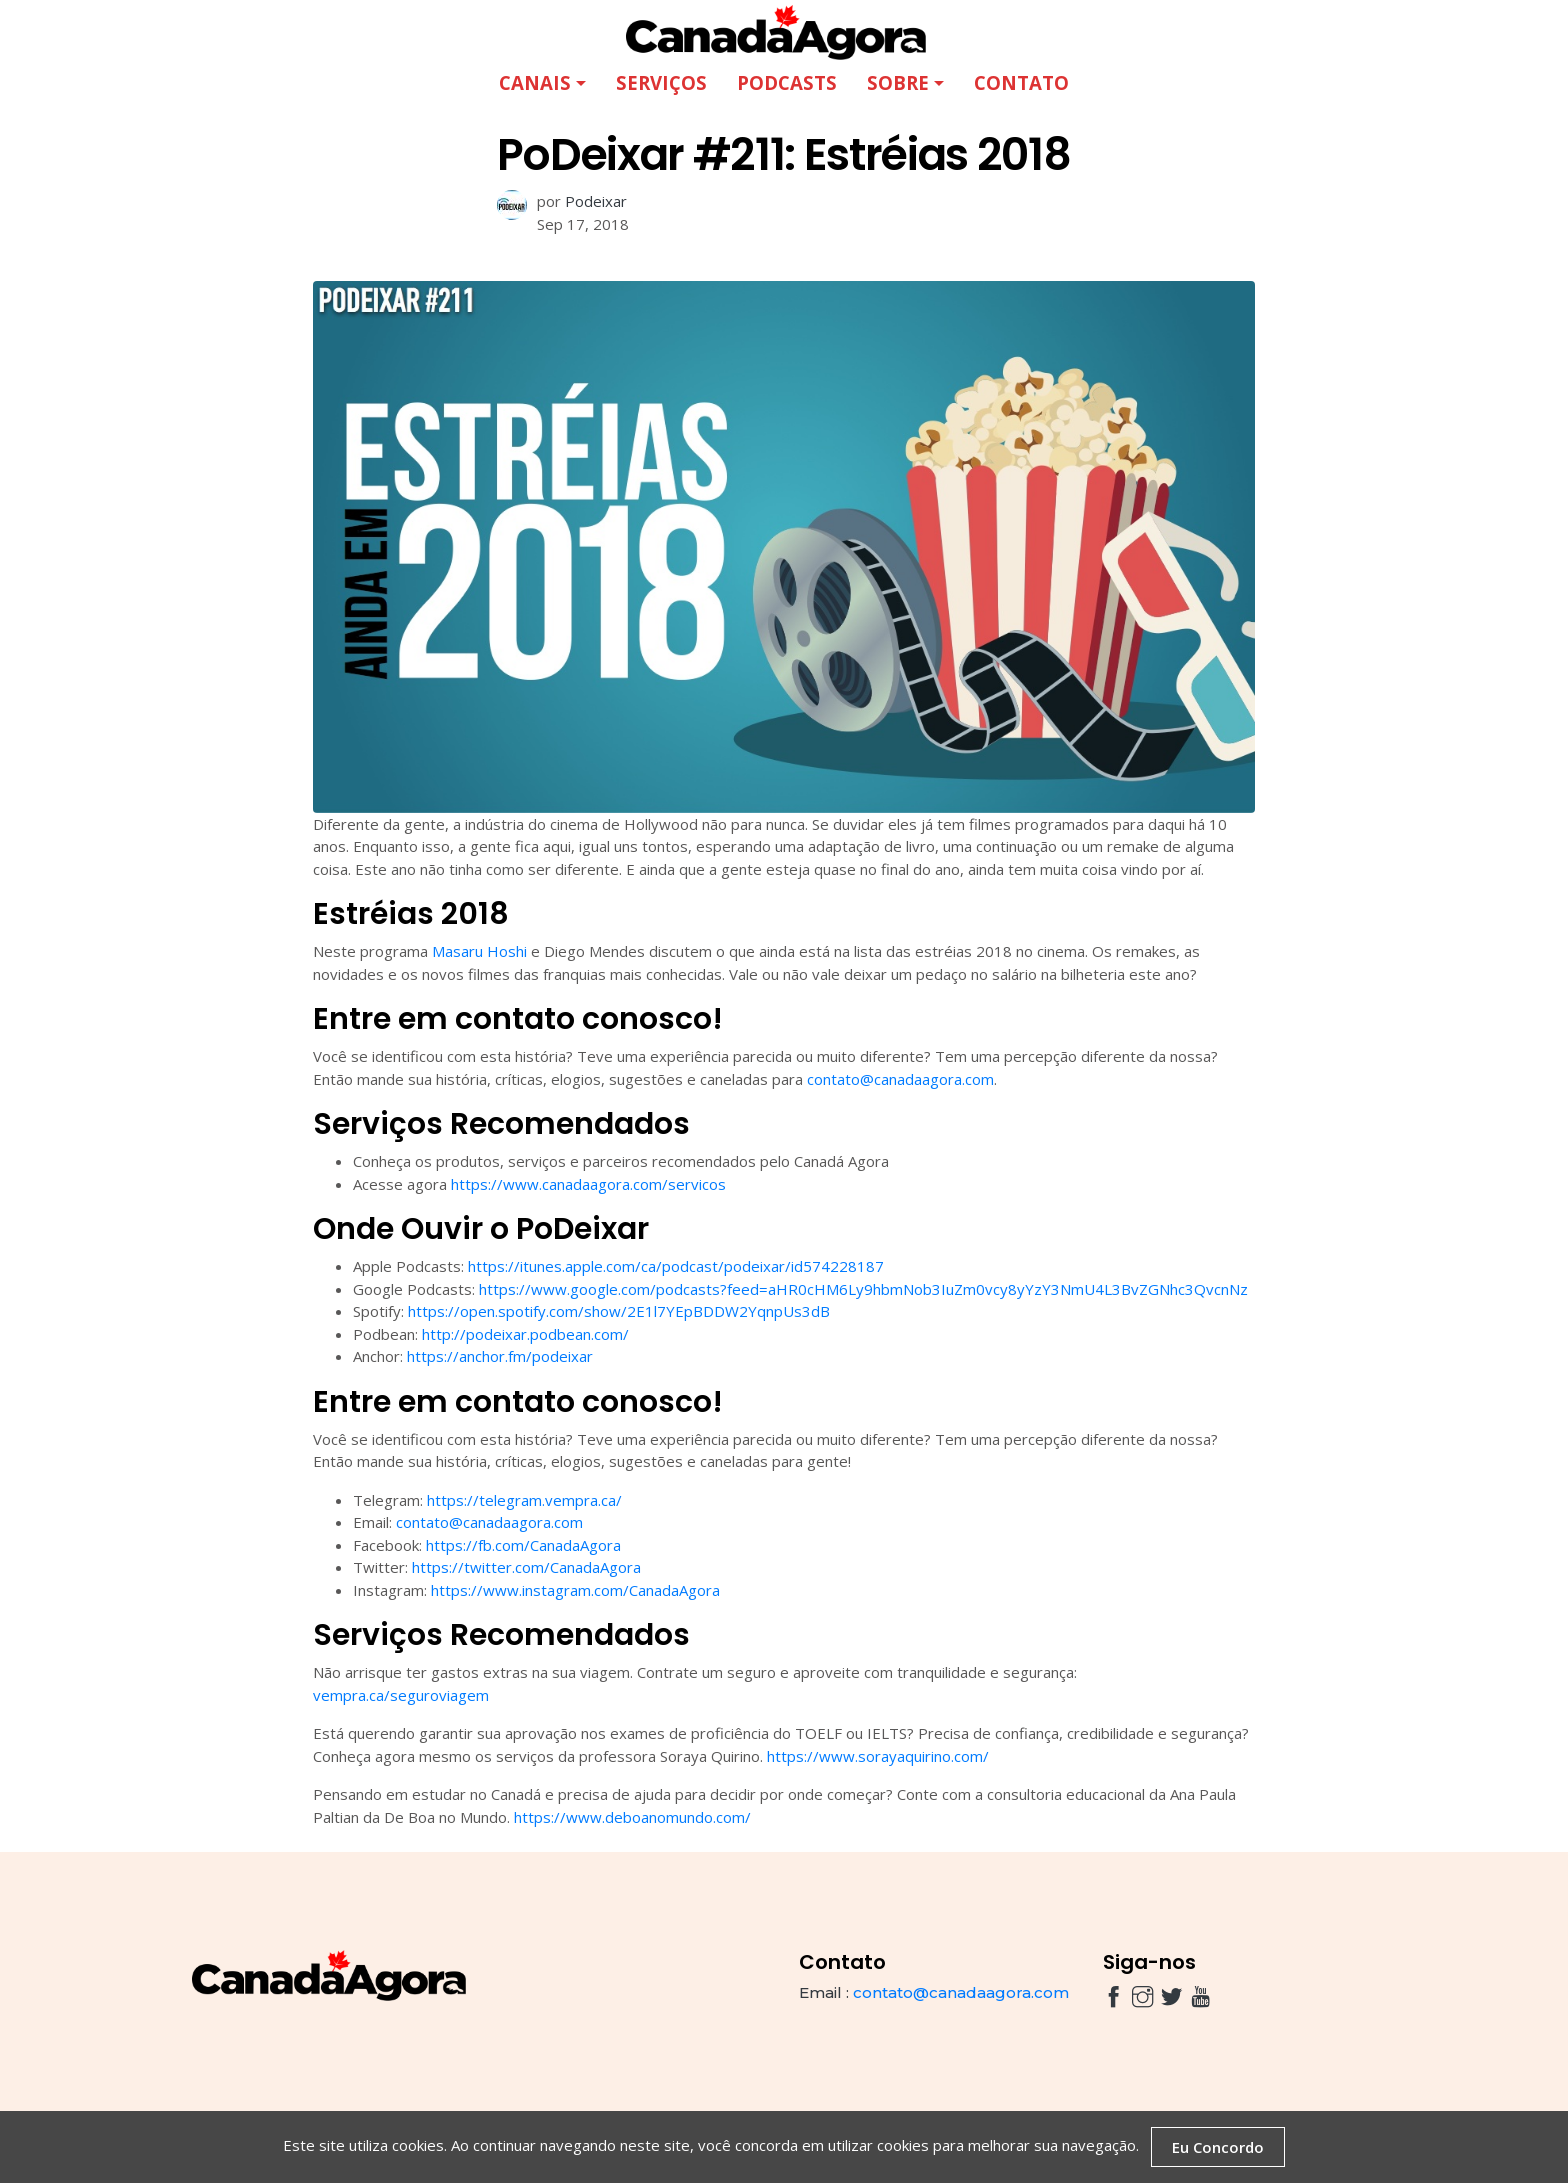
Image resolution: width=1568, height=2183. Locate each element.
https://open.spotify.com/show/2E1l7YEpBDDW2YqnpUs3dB (619, 1311)
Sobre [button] (898, 82)
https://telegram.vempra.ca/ (524, 1500)
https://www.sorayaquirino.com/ (878, 1756)
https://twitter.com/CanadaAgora (526, 1567)
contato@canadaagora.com (900, 1079)
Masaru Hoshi (479, 951)
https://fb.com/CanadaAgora (523, 1545)
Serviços (661, 82)
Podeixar (596, 201)
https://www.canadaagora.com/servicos (588, 1184)
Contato (1021, 82)
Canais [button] (535, 82)
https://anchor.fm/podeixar (500, 1356)
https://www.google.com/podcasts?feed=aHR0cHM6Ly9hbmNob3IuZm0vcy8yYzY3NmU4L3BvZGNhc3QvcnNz (863, 1289)
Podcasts (787, 82)
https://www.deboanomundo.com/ (632, 1817)
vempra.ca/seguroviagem (401, 1695)
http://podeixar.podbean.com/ (525, 1334)
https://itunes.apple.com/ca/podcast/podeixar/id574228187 (676, 1266)
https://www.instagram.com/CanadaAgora (575, 1590)
